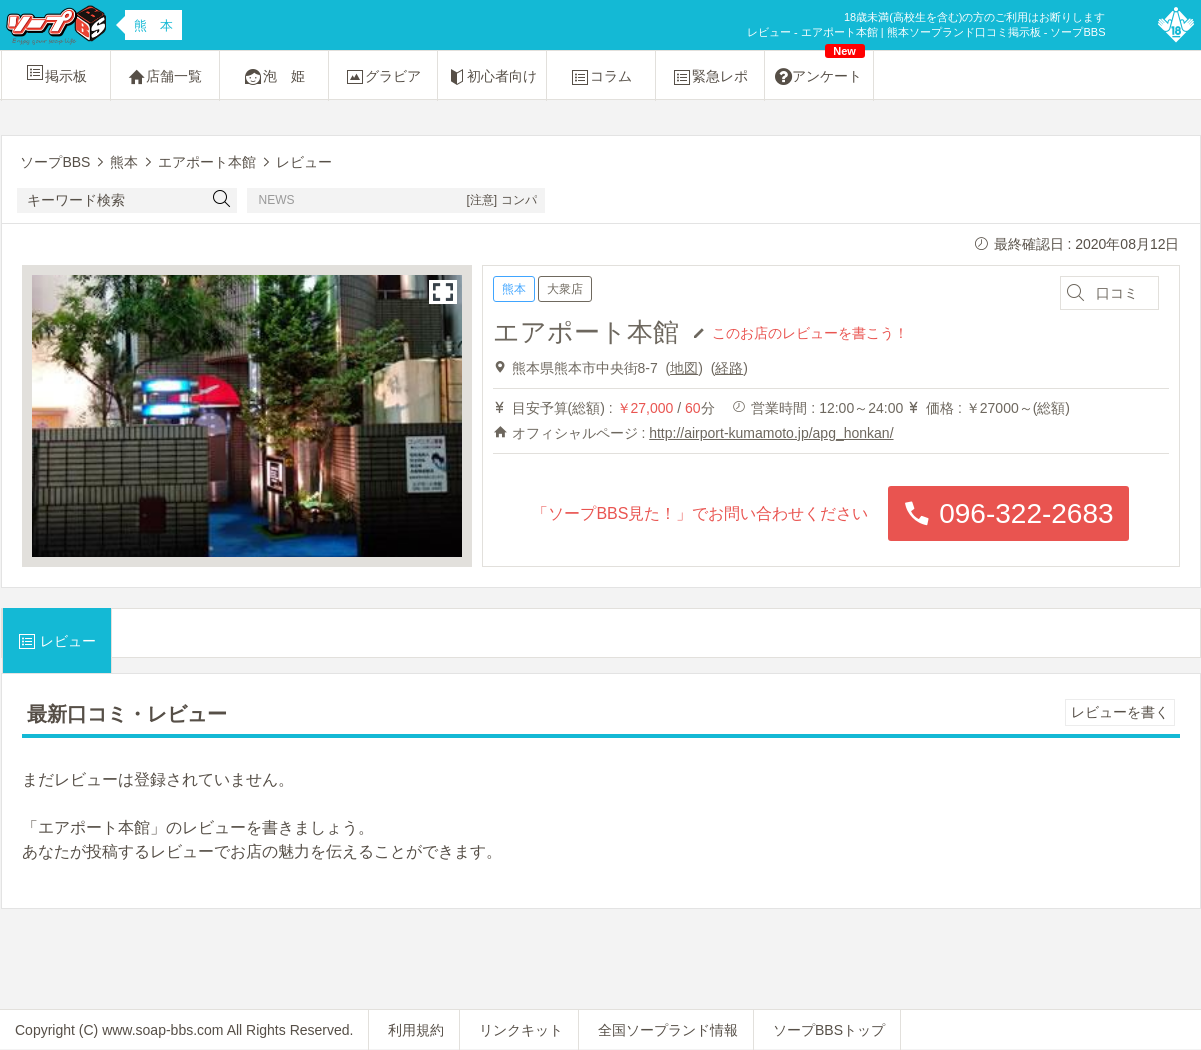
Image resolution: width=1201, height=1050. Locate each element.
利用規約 (416, 1030)
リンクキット (521, 1030)
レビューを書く (1120, 712)
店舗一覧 (165, 77)
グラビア (383, 77)
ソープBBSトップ (829, 1030)
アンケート (820, 69)
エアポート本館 (586, 332)
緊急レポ (710, 77)
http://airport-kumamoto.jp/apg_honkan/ (771, 433)
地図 (684, 368)
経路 (729, 368)
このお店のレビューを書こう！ (810, 332)
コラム (601, 77)
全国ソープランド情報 (668, 1030)
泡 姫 (274, 77)
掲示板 (56, 73)
